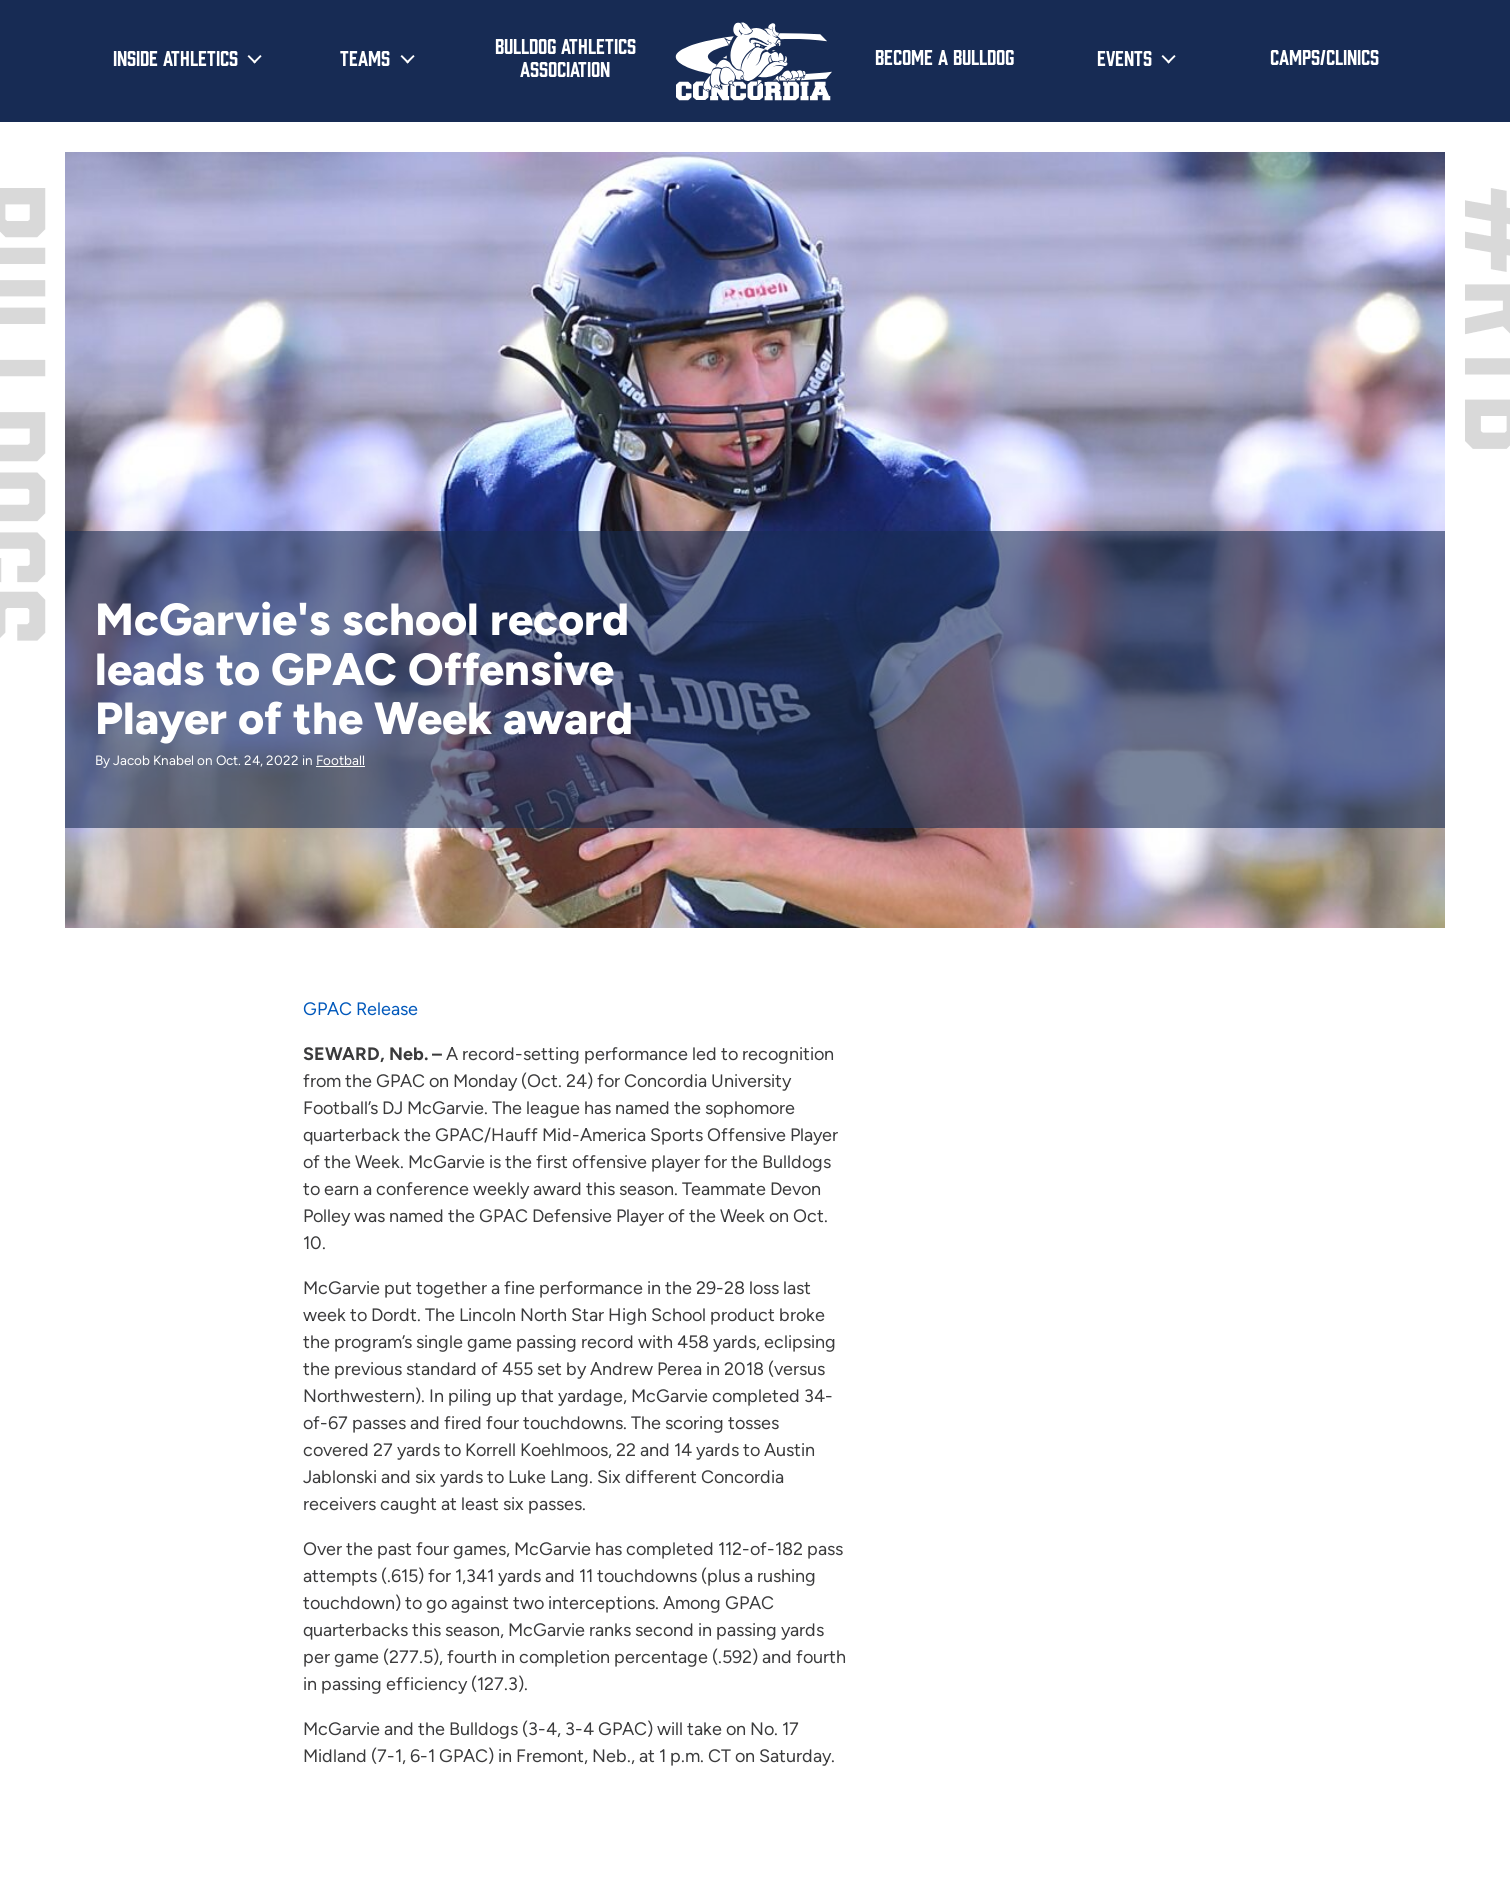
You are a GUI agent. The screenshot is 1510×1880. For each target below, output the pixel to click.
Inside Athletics (175, 57)
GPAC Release (360, 1009)
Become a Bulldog (944, 56)
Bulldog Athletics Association (565, 56)
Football (340, 760)
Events (1124, 57)
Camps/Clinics (1324, 56)
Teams (365, 57)
